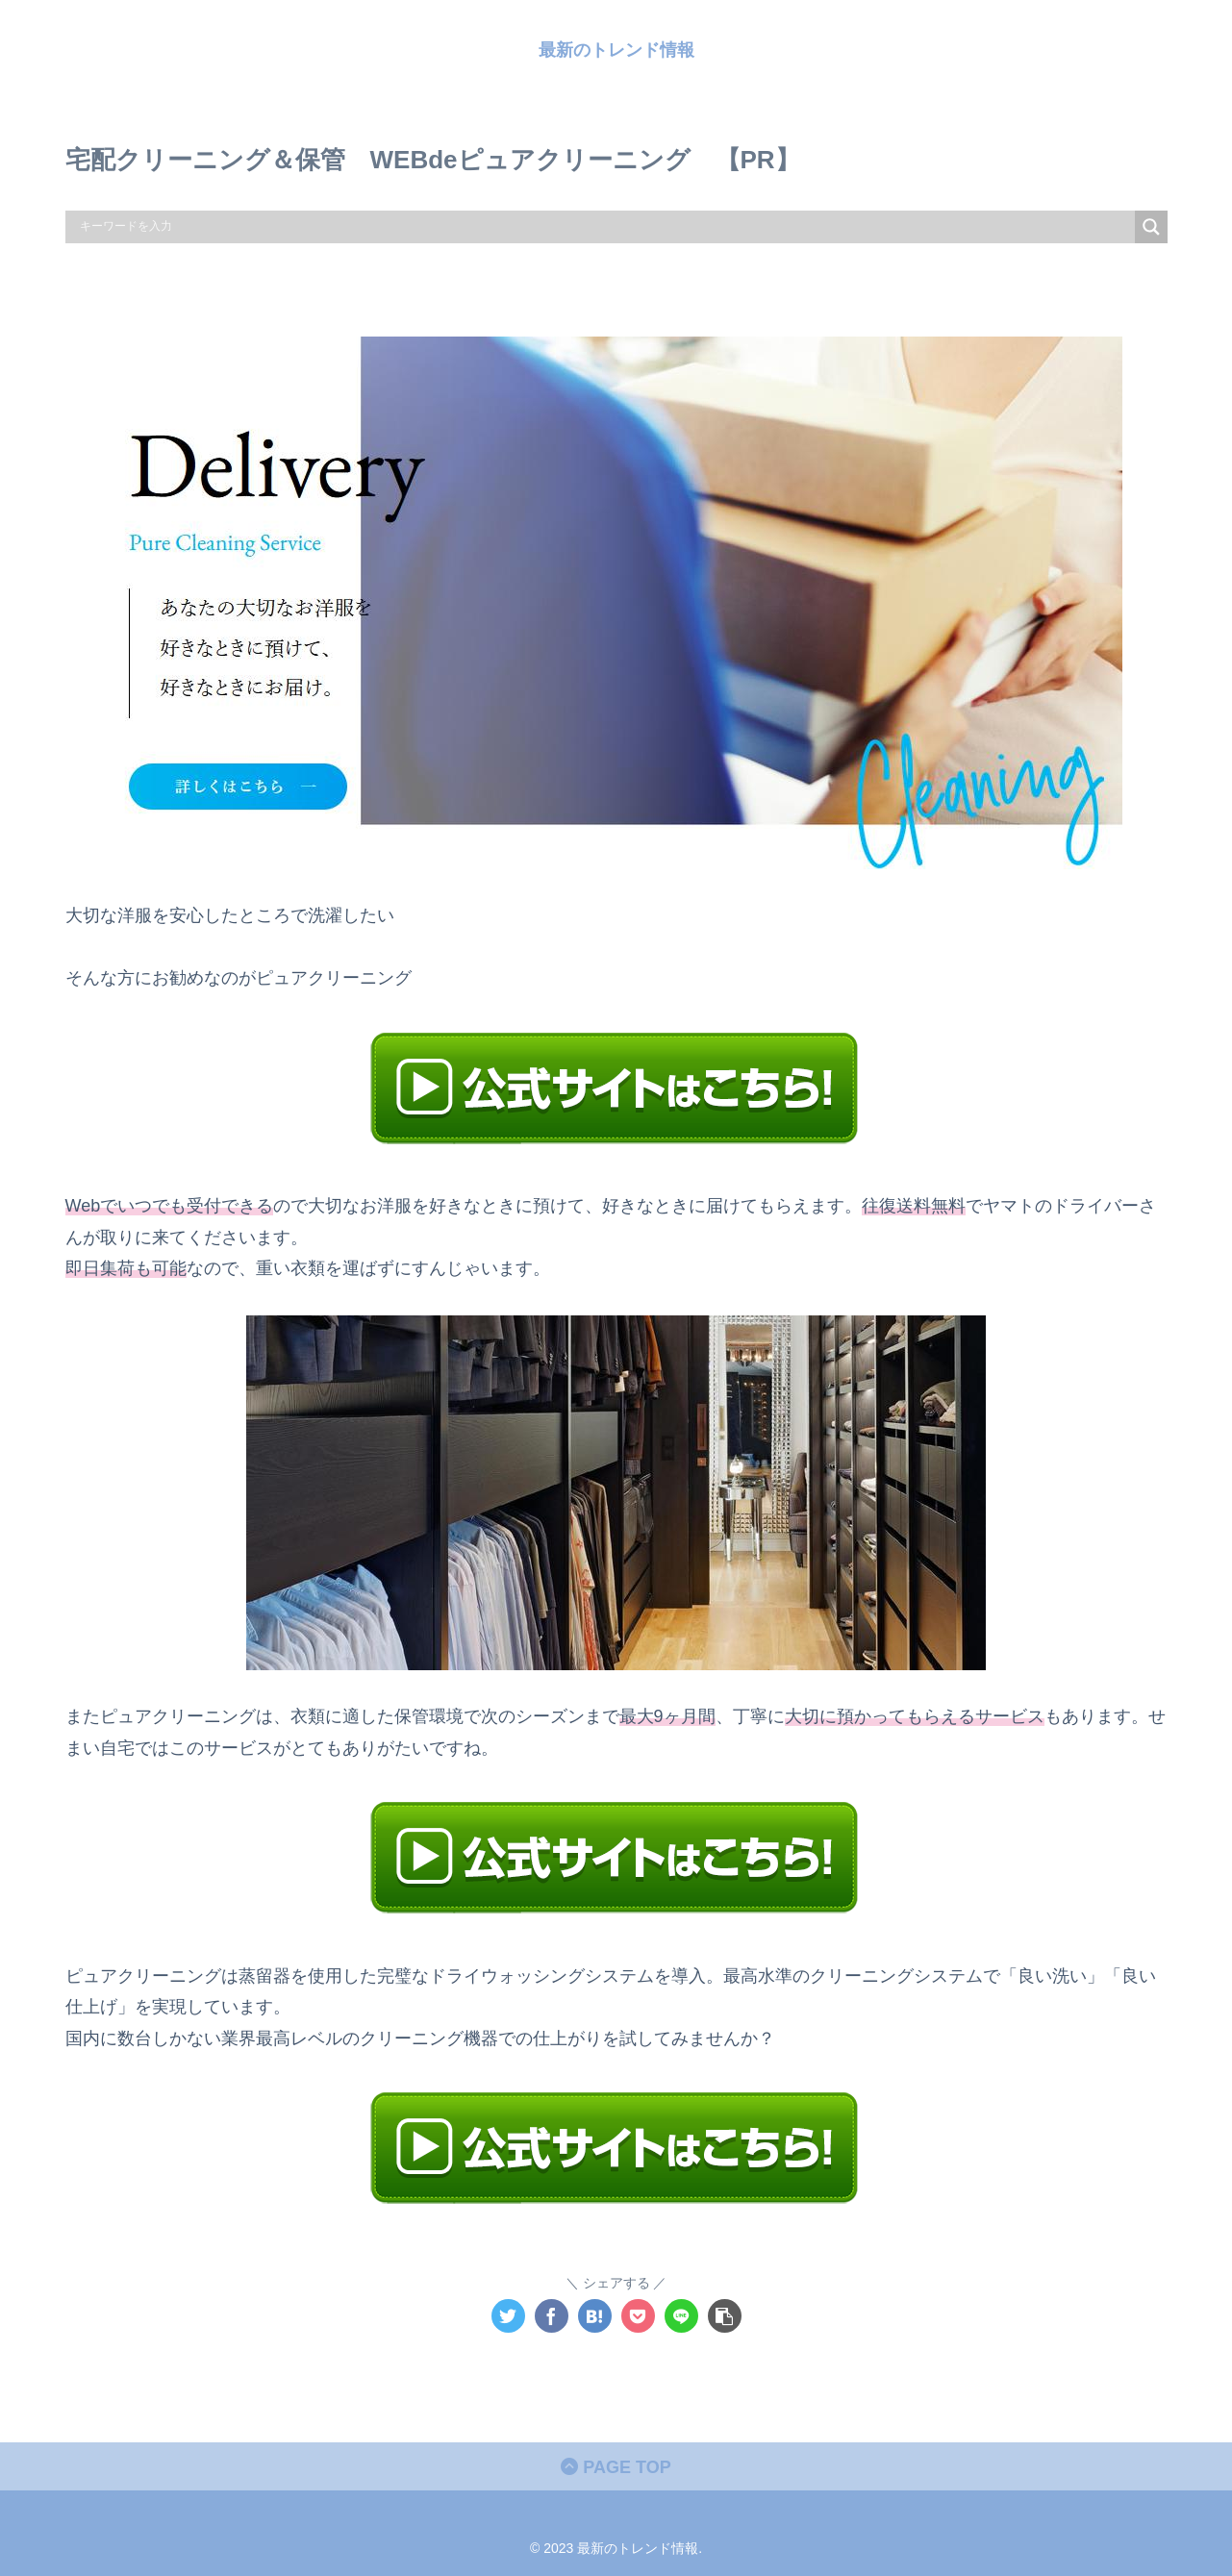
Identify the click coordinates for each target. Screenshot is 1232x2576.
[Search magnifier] (1151, 227)
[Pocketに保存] (638, 2316)
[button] (725, 2316)
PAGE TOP (615, 2467)
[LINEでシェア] (681, 2316)
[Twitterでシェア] (508, 2316)
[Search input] (605, 227)
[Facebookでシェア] (551, 2316)
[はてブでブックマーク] (595, 2316)
